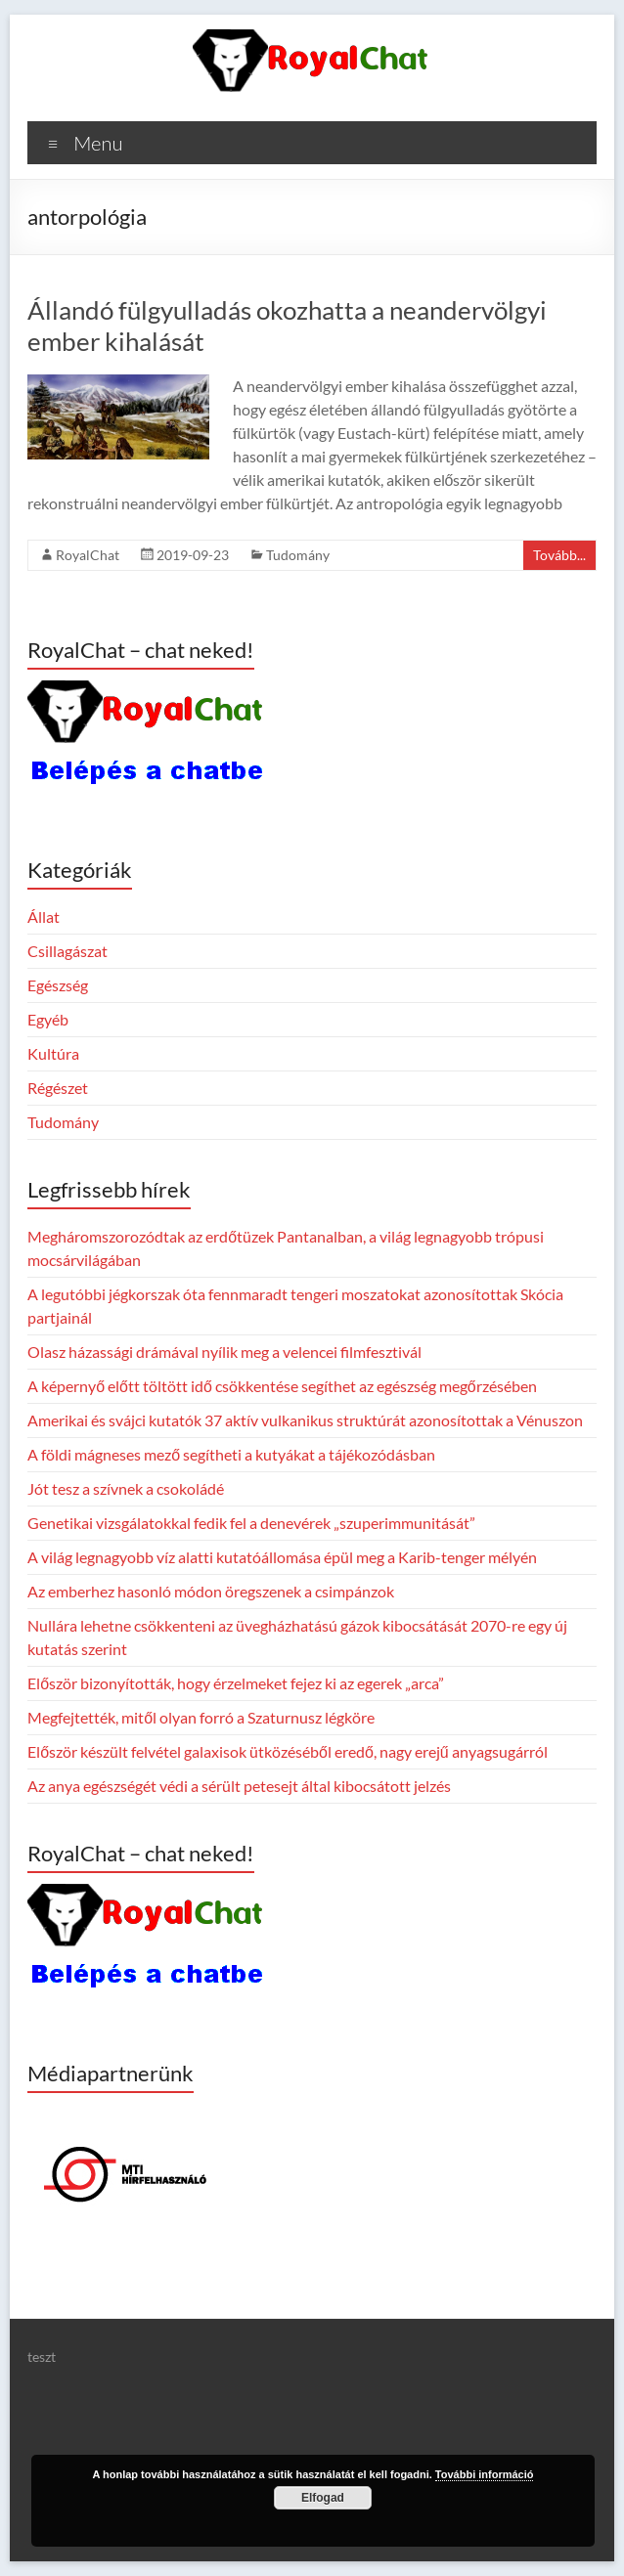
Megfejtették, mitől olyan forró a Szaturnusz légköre (201, 1717)
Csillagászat (67, 950)
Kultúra (53, 1053)
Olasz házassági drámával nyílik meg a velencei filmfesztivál (224, 1351)
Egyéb (47, 1019)
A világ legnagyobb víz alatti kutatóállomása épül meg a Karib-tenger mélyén (282, 1557)
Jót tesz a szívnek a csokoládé (125, 1488)
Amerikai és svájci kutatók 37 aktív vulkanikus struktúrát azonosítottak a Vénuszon (305, 1420)
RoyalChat (87, 554)
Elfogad (322, 2498)
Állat (43, 916)
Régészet (57, 1087)
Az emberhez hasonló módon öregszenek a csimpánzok (210, 1591)
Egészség (57, 985)
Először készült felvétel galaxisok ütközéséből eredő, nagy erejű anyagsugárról (287, 1751)
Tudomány (298, 554)
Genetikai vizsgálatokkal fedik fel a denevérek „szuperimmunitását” (251, 1522)
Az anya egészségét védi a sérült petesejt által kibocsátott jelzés (239, 1785)
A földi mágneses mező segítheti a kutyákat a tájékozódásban (231, 1454)
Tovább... (559, 554)
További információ (484, 2474)
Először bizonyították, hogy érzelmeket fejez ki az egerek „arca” (235, 1683)
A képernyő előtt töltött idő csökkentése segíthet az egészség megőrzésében (282, 1385)
